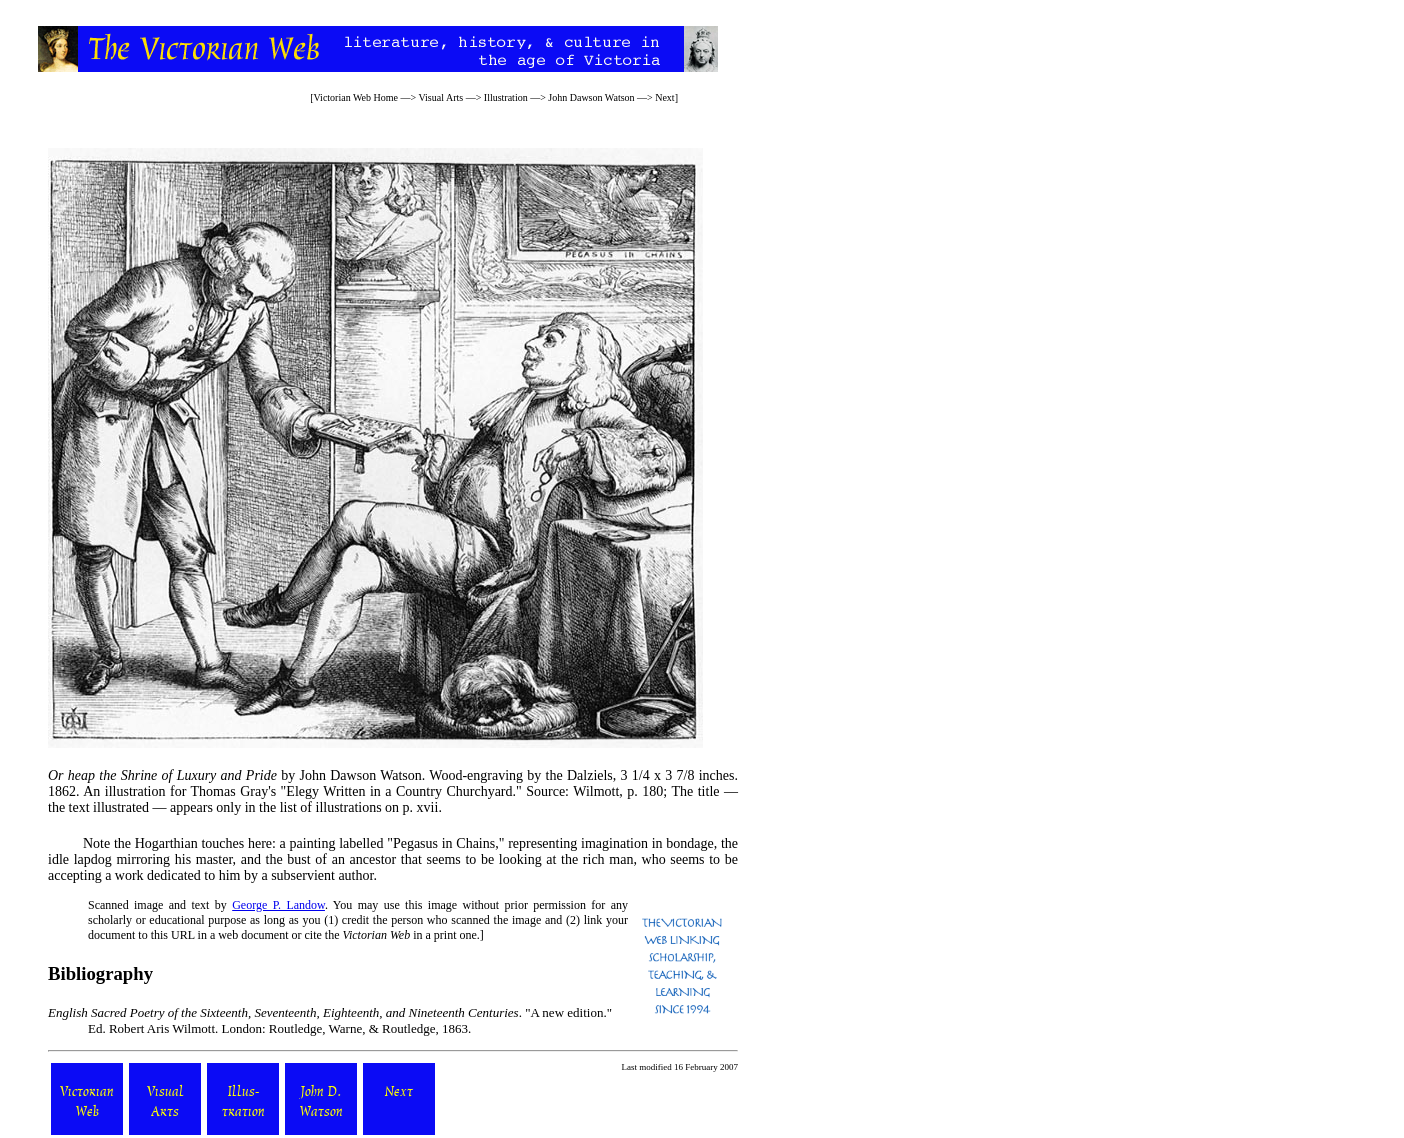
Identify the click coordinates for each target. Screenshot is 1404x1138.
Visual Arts (440, 97)
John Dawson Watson (591, 97)
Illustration (506, 97)
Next (664, 97)
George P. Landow (278, 905)
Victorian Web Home (356, 97)
